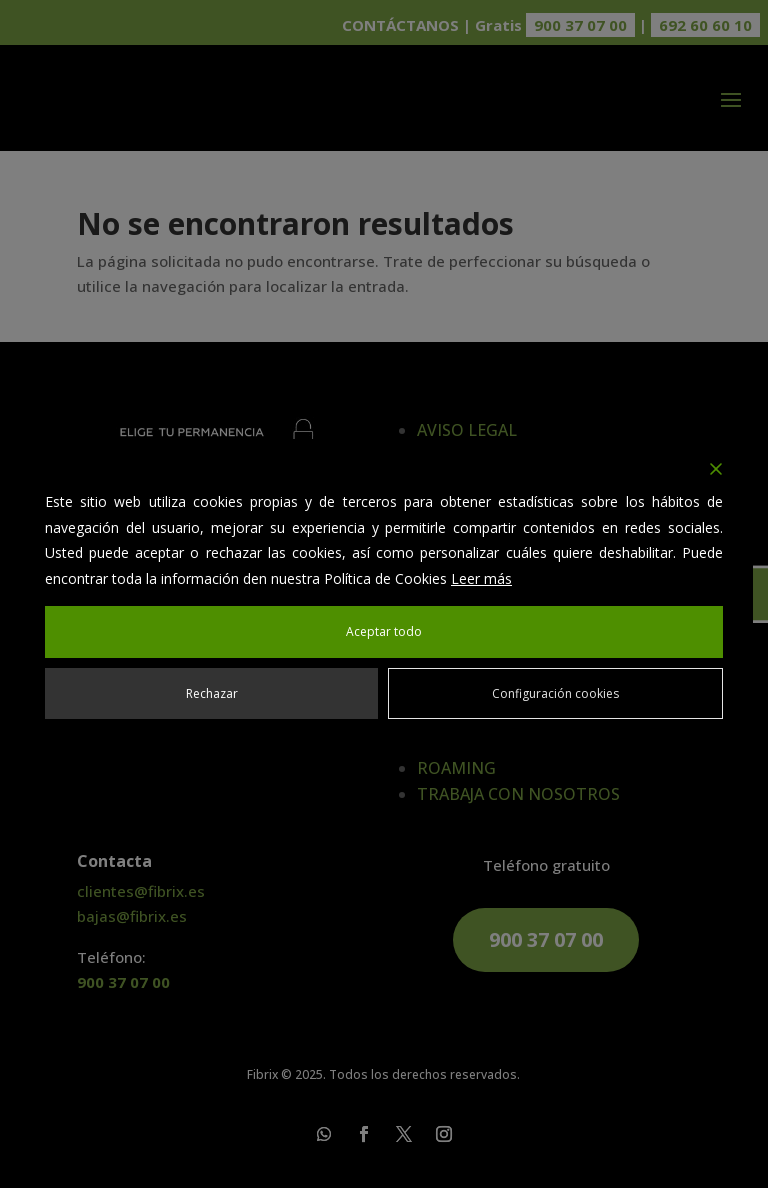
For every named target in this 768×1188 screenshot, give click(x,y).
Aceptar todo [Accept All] (384, 631)
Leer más (481, 578)
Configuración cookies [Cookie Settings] (555, 693)
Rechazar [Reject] (212, 693)
